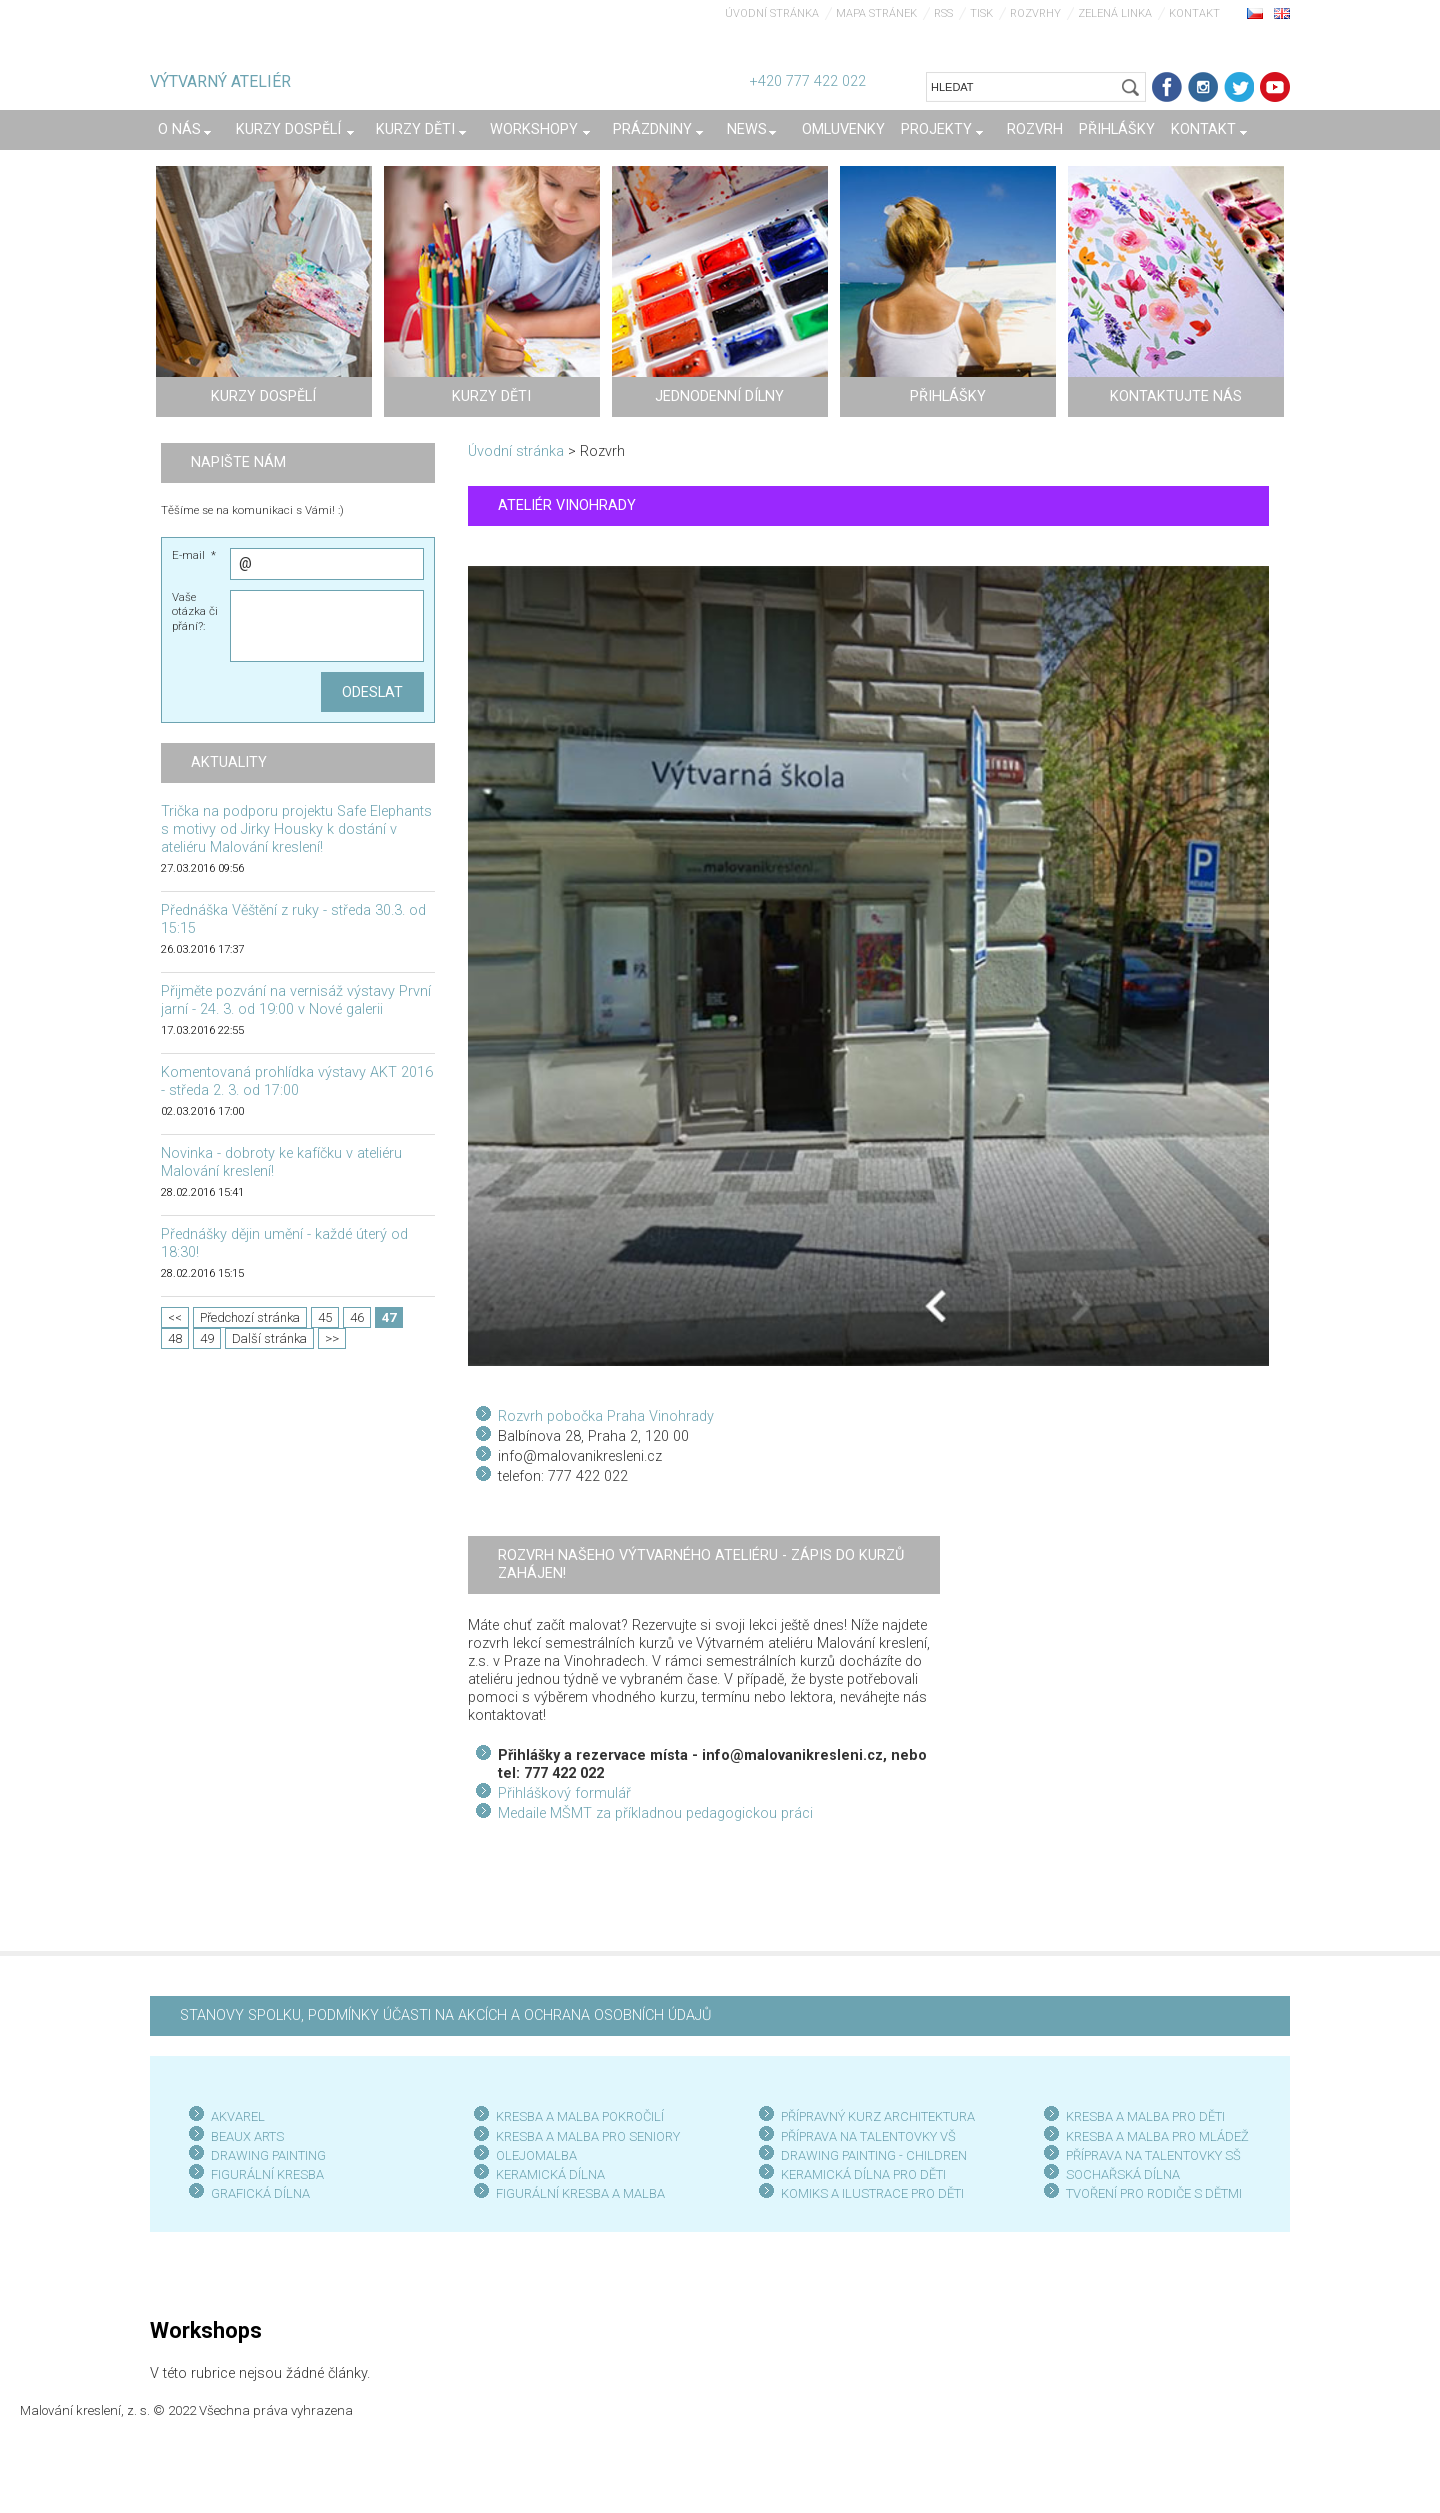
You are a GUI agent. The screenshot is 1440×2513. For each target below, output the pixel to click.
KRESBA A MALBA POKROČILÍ (580, 2116)
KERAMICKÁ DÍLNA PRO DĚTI (863, 2174)
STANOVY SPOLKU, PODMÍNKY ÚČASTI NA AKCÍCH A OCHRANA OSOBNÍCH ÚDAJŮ (445, 2015)
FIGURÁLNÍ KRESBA (267, 2174)
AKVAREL (238, 2116)
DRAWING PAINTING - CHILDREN (874, 2155)
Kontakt (1194, 13)
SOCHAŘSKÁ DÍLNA (1123, 2174)
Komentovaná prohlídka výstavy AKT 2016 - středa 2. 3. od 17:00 (297, 1081)
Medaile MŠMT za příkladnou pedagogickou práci (655, 1813)
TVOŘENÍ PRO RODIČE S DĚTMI (1154, 2193)
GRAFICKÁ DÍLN (256, 2193)
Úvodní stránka (772, 13)
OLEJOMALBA (536, 2155)
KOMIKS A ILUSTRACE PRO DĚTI (872, 2193)
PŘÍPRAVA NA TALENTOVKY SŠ (1153, 2155)
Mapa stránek (876, 13)
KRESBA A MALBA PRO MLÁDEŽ (1157, 2136)
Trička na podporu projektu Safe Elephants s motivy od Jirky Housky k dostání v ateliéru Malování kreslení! (296, 829)
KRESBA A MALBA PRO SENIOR (584, 2136)
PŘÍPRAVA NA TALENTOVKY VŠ (868, 2136)
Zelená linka (1115, 13)
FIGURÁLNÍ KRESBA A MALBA (580, 2193)
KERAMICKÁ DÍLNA (550, 2174)
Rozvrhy (1035, 13)
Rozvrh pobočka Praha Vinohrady (606, 1416)
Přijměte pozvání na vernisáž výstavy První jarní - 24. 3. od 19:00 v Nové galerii (296, 1000)
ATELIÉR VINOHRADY (567, 505)
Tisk (981, 13)
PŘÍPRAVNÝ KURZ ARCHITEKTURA (878, 2116)
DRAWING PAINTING (268, 2155)
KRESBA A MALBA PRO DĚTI (1145, 2116)
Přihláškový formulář (564, 1793)
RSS (943, 13)
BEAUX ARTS (247, 2136)
